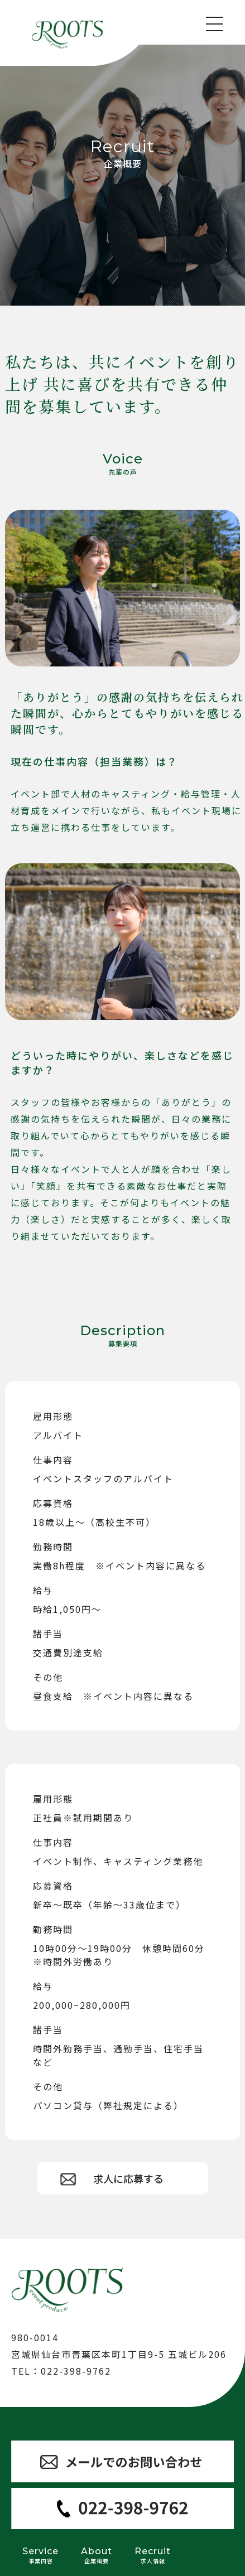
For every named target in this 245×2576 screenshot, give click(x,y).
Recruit (152, 2555)
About (96, 2555)
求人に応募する (128, 2178)
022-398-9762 (76, 2370)
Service (40, 2555)
